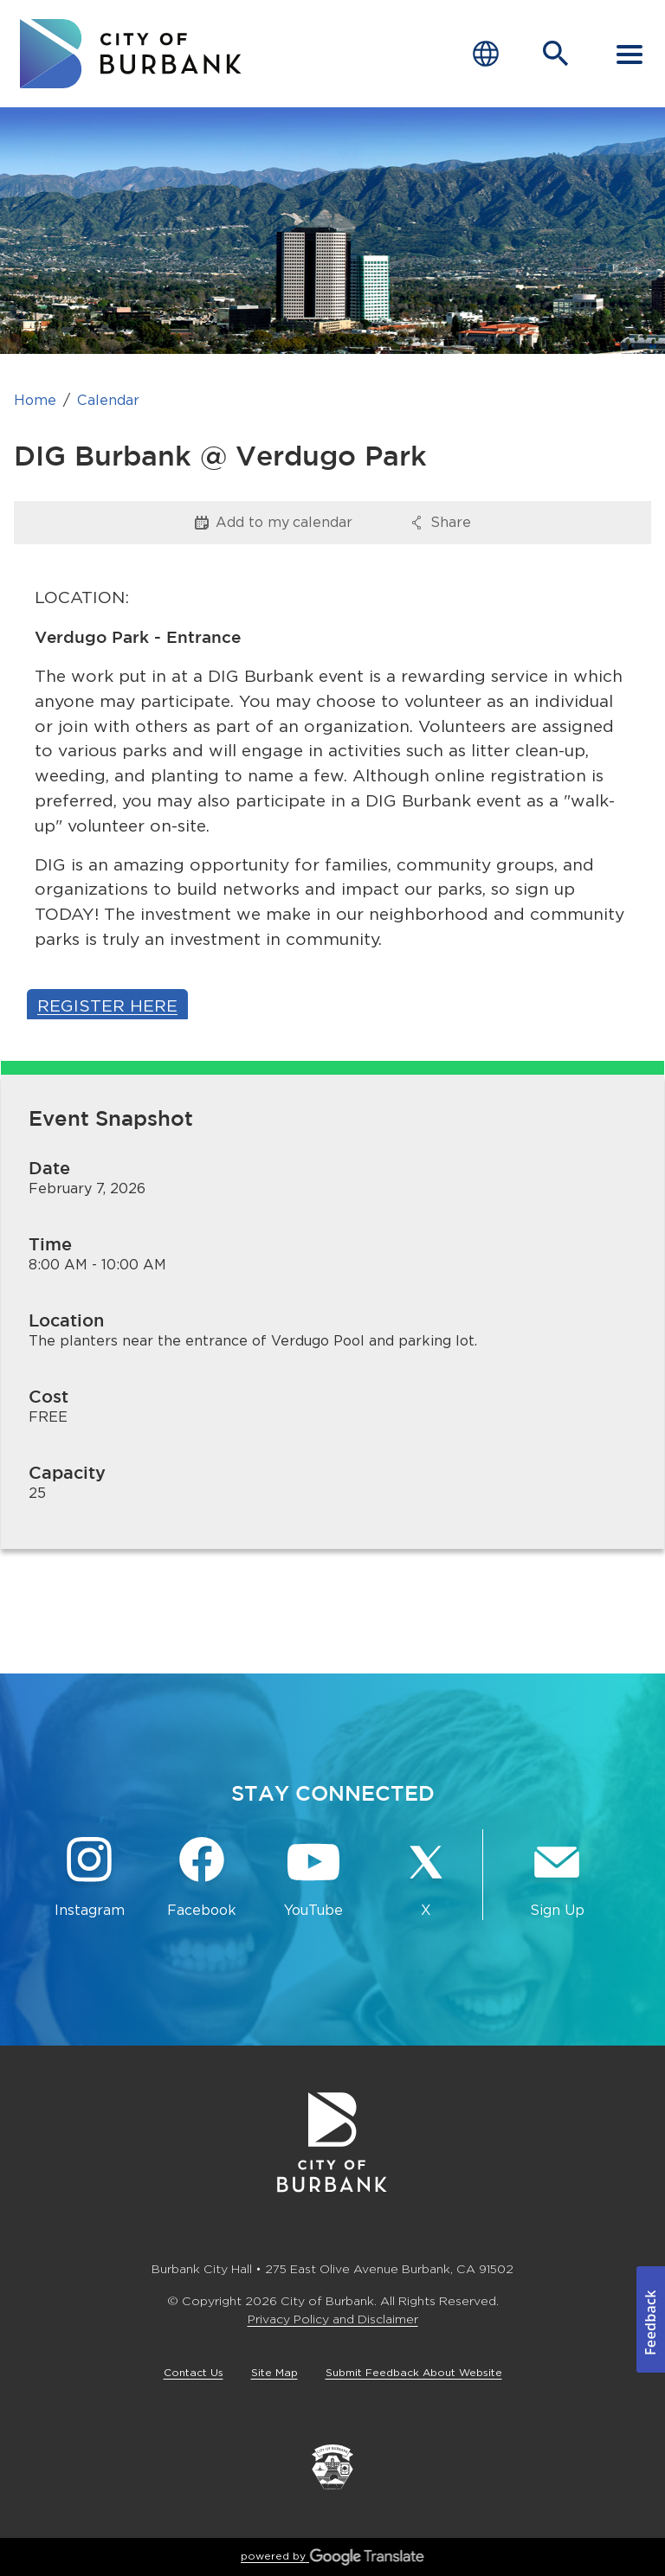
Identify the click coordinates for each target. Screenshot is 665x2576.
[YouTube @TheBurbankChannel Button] (314, 1878)
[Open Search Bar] (556, 53)
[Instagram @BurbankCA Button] (89, 1878)
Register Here (107, 1006)
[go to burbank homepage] (131, 53)
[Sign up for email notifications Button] (557, 1878)
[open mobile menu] (629, 53)
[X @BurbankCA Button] (425, 1878)
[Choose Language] (486, 54)
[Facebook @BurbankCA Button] (201, 1878)
